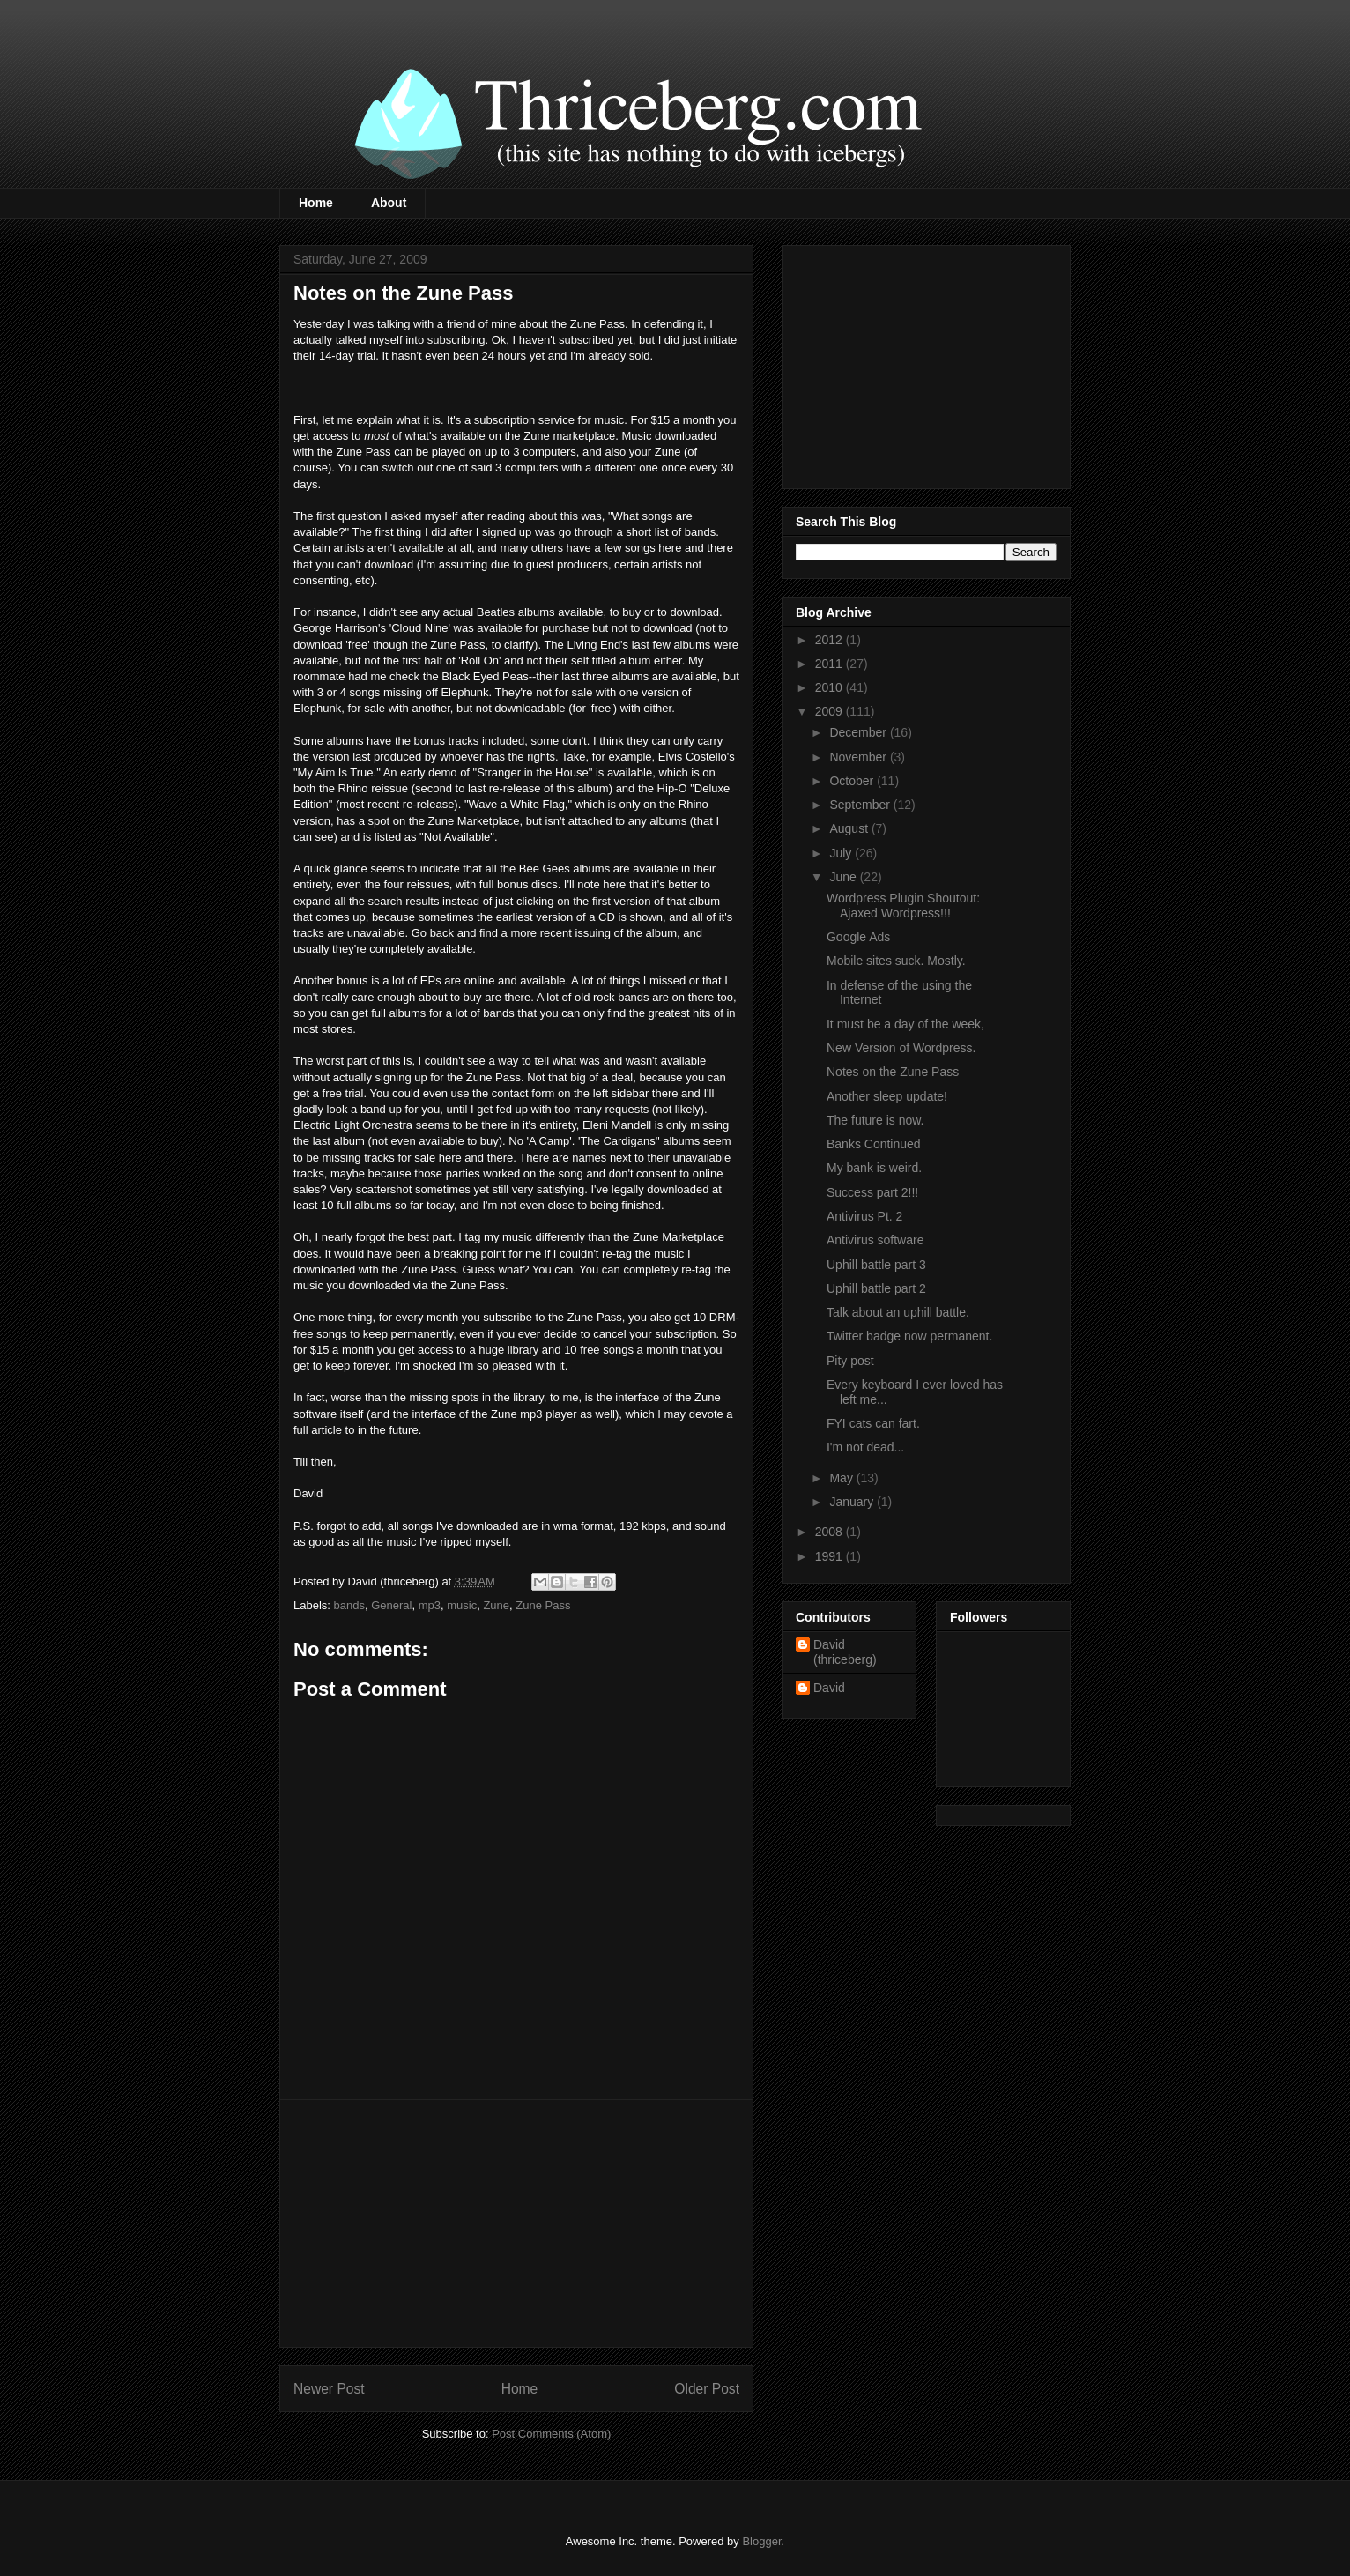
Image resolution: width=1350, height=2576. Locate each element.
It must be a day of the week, (905, 1024)
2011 (830, 664)
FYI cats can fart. (873, 1423)
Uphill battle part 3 (876, 1265)
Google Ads (858, 937)
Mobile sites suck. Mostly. (896, 961)
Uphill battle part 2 (876, 1288)
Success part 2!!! (872, 1192)
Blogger (761, 2541)
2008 (830, 1532)
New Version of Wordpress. (901, 1048)
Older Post (706, 2388)
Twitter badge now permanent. (909, 1336)
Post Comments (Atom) (551, 2433)
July (842, 853)
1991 (830, 1556)
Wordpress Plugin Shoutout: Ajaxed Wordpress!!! (903, 905)
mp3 (430, 1605)
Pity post (850, 1361)
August (850, 828)
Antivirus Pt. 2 (864, 1216)
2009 (830, 711)
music (462, 1605)
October (853, 781)
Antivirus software (875, 1240)
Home (316, 203)
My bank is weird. (874, 1168)
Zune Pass (543, 1605)
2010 (830, 687)
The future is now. (875, 1120)
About (388, 203)
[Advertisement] (516, 2223)
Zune (496, 1605)
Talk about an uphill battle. (898, 1312)
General (391, 1605)
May (842, 1478)
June (844, 877)
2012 (830, 640)
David (829, 1688)
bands (349, 1605)
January (853, 1502)
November (859, 757)
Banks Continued (874, 1144)
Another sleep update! (887, 1096)
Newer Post (329, 2388)
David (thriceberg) (845, 1652)
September (861, 805)
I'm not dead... (865, 1447)
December (859, 732)
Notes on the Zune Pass (893, 1072)
